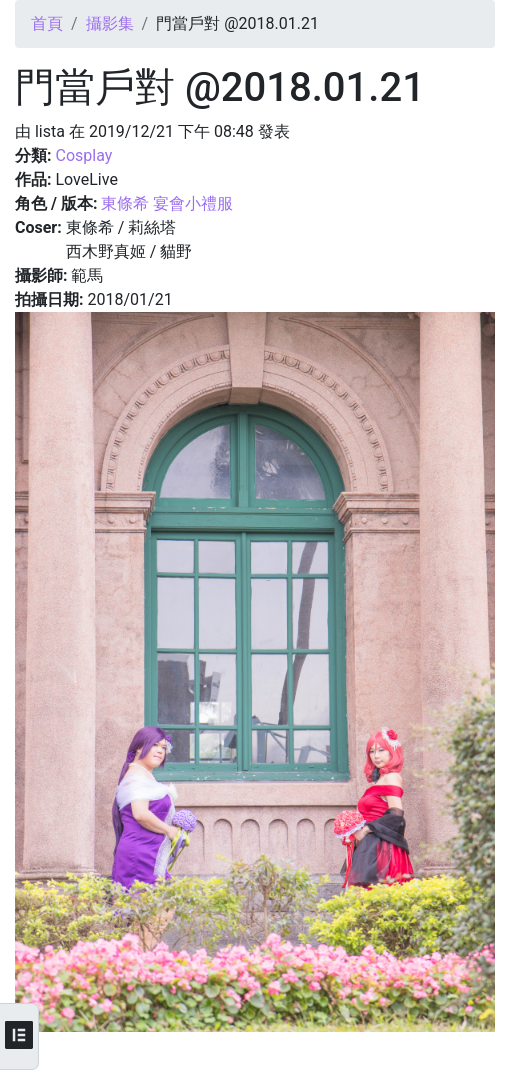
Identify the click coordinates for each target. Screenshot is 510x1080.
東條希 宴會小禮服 (167, 203)
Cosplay (83, 155)
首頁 (47, 23)
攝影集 (110, 23)
